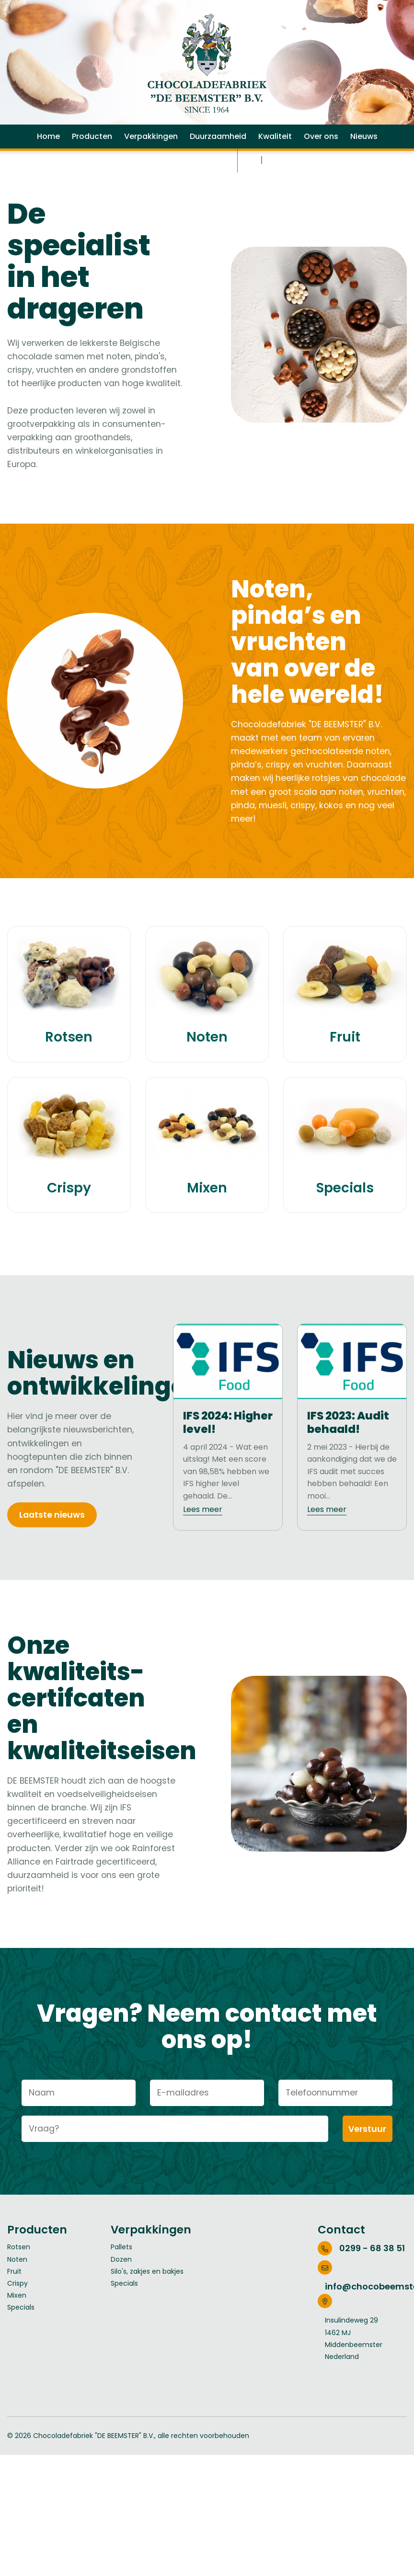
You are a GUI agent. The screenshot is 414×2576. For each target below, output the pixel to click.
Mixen (16, 2345)
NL (252, 179)
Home (48, 155)
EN (271, 179)
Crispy (17, 2333)
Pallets (121, 2297)
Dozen (121, 2309)
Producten (92, 155)
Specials (20, 2357)
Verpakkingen (151, 155)
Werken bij (160, 179)
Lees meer (202, 1553)
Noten (17, 2309)
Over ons (321, 155)
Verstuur (367, 2179)
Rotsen (18, 2297)
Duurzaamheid (218, 155)
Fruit (14, 2321)
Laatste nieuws (52, 1561)
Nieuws (364, 155)
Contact (208, 179)
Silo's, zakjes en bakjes (147, 2321)
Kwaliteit (275, 155)
